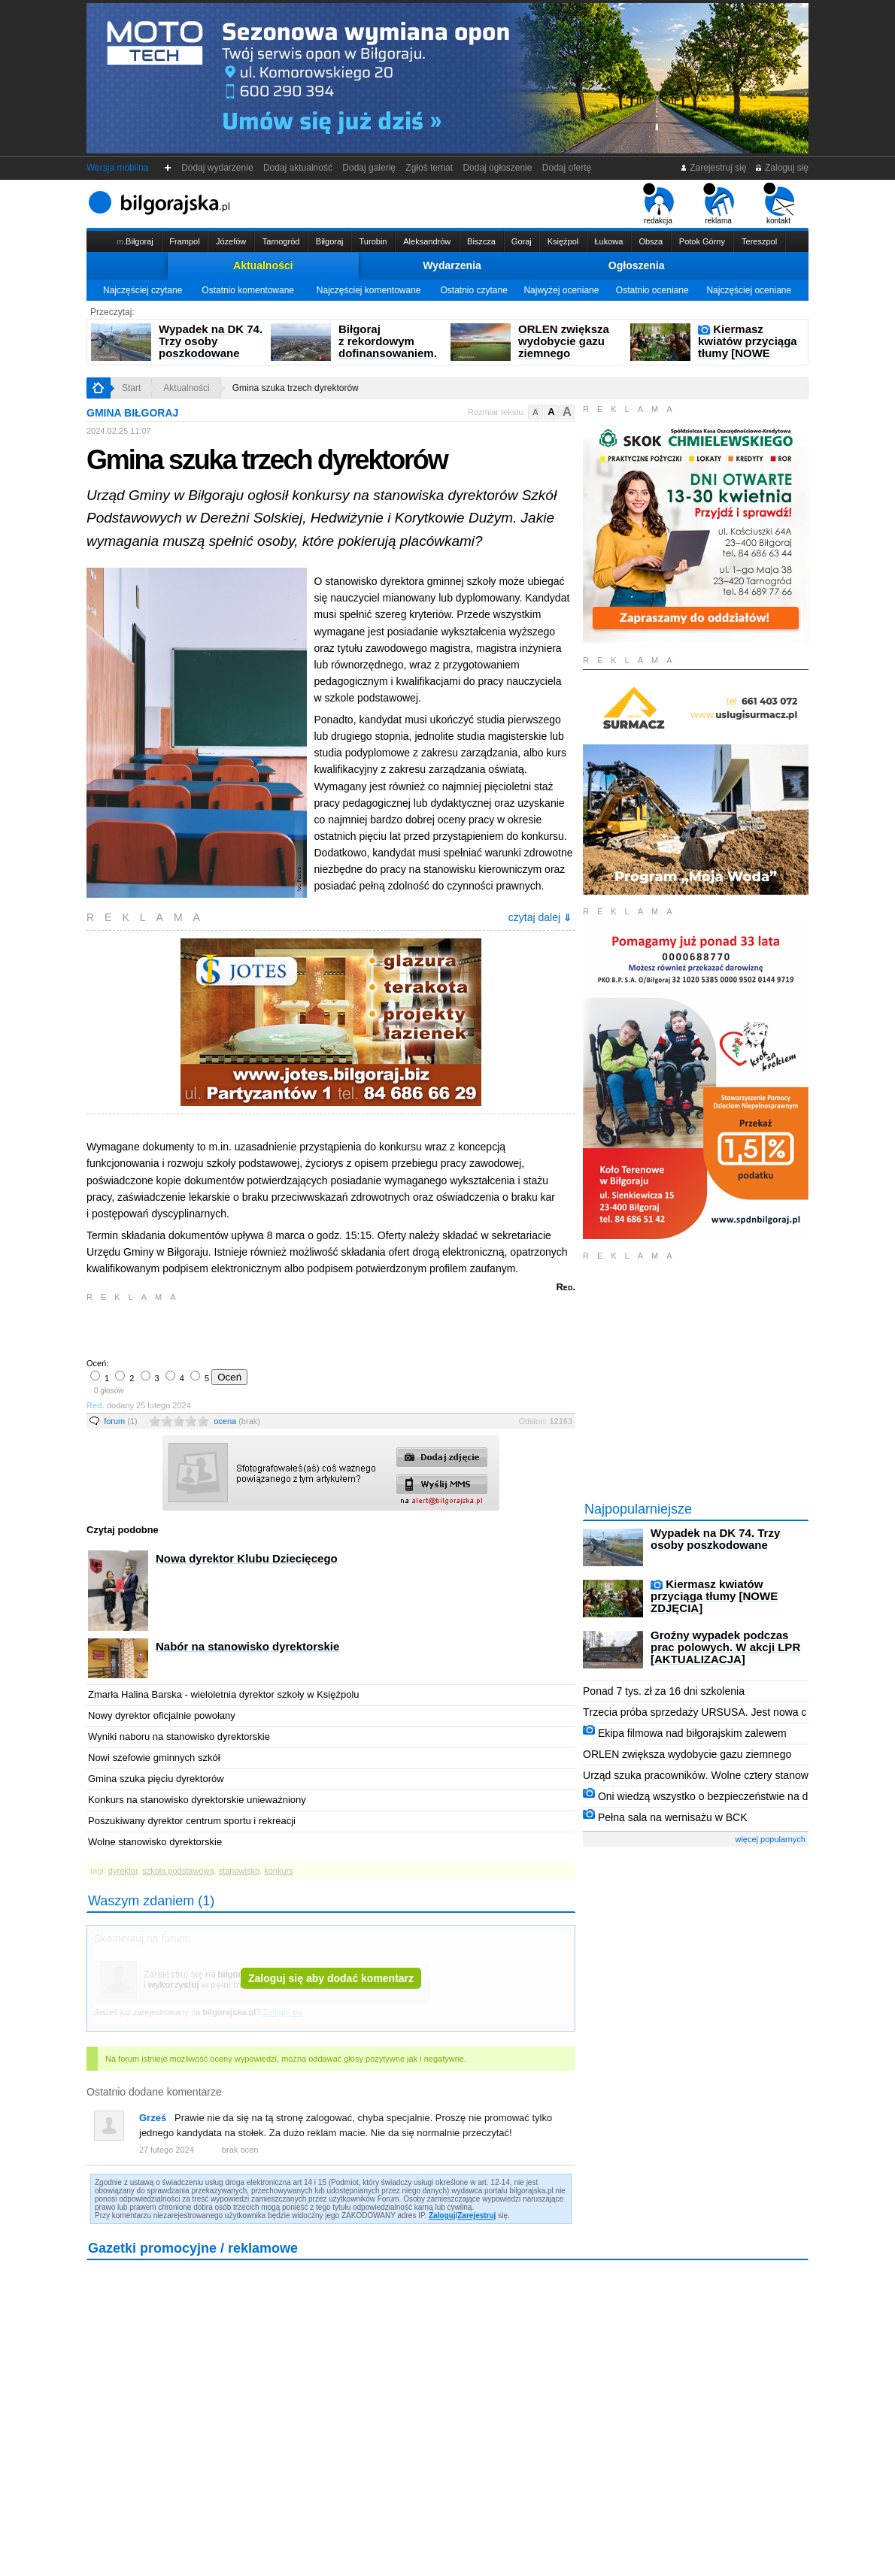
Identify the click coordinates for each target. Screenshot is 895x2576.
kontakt (778, 204)
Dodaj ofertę (566, 167)
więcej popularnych (770, 1839)
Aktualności (263, 265)
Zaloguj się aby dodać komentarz (331, 1978)
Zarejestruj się (713, 167)
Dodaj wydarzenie (218, 167)
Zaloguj (442, 2215)
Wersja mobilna (117, 167)
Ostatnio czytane (473, 290)
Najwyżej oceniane (561, 290)
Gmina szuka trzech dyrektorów (295, 388)
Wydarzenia (452, 265)
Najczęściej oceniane (748, 290)
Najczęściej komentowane (369, 290)
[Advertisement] (263, 1328)
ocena (237, 1421)
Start (131, 388)
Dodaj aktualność (297, 167)
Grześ (152, 2117)
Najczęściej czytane (142, 290)
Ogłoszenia (636, 265)
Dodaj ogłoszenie (497, 167)
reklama (718, 204)
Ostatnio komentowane (248, 290)
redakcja (658, 204)
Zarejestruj (476, 2215)
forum (121, 1421)
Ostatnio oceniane (652, 290)
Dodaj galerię (369, 167)
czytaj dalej (540, 917)
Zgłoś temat (429, 167)
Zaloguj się (781, 167)
